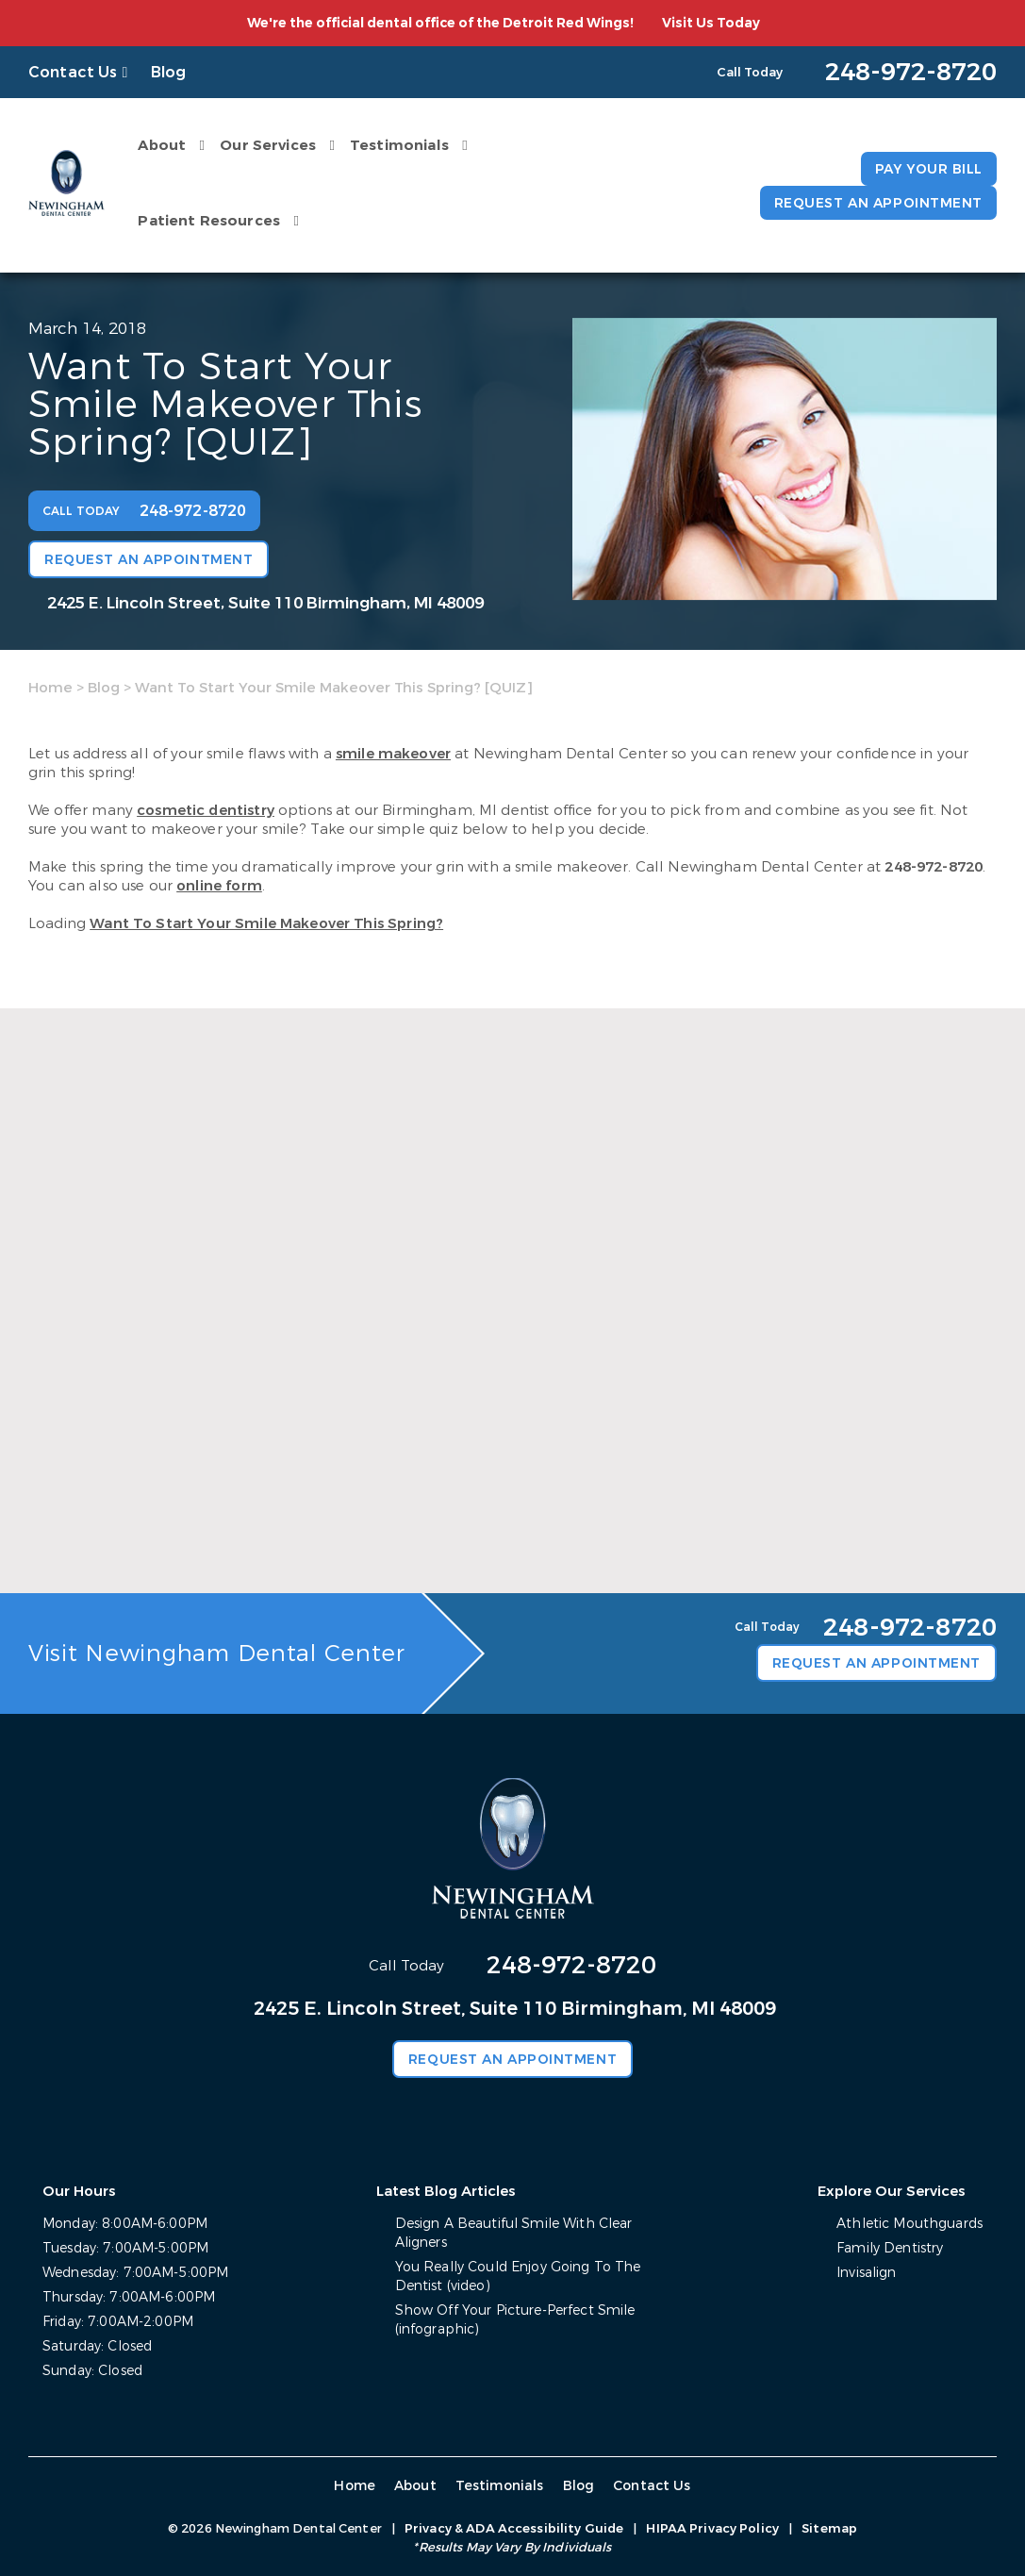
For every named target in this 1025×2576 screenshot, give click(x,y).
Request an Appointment (878, 203)
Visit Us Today (711, 23)
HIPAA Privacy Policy (712, 2528)
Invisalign (866, 2273)
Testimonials (399, 145)
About (162, 145)
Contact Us (73, 72)
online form (219, 885)
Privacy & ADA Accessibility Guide (514, 2528)
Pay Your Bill (929, 169)
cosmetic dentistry (205, 810)
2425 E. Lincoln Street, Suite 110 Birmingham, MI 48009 (265, 603)
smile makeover (393, 753)
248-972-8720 (933, 866)
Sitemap (829, 2528)
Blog (169, 72)
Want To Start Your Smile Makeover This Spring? (266, 923)
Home (50, 687)
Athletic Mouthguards (909, 2224)
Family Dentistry (889, 2248)
